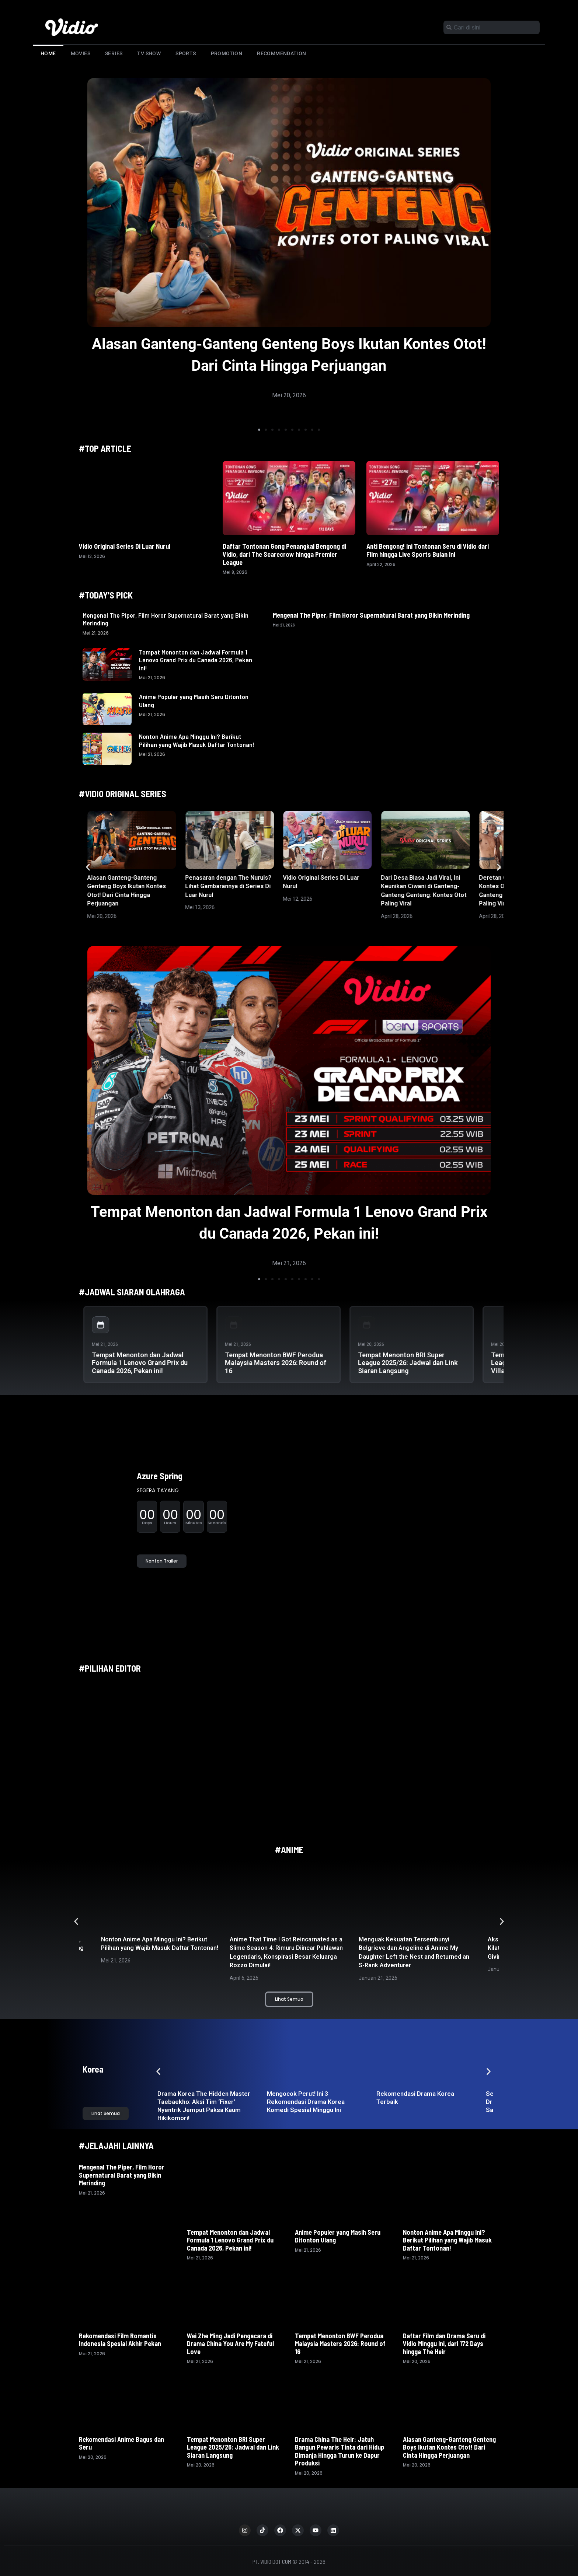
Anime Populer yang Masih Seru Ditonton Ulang (193, 700)
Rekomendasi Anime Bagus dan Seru (121, 2443)
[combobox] (491, 27)
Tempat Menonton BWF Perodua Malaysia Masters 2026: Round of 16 (275, 1363)
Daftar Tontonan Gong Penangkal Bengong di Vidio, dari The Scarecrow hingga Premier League (284, 554)
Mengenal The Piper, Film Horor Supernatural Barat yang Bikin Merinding (165, 619)
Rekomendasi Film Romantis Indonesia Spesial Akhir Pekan (121, 2340)
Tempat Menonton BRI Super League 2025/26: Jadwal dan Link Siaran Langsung (407, 1363)
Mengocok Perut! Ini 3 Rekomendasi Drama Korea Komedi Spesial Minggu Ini (306, 2101)
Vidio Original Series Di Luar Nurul (124, 546)
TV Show (149, 53)
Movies (80, 53)
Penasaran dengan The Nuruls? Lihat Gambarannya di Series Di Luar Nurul (228, 886)
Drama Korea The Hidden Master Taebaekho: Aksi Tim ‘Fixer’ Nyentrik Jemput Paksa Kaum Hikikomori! (203, 2106)
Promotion (227, 53)
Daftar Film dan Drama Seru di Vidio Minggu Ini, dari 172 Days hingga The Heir (444, 2344)
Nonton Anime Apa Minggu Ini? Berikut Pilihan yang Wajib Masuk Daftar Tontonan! (196, 740)
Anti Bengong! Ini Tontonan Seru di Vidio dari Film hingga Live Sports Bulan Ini (427, 550)
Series (113, 53)
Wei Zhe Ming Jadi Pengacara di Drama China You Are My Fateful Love (230, 2344)
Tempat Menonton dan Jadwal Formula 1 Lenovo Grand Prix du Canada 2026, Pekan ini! (195, 660)
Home (48, 53)
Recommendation (281, 53)
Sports (185, 53)
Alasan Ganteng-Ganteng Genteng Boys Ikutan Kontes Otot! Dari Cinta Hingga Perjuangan (449, 2447)
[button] (259, 430)
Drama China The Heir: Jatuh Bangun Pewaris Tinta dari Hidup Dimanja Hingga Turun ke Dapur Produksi (339, 2451)
